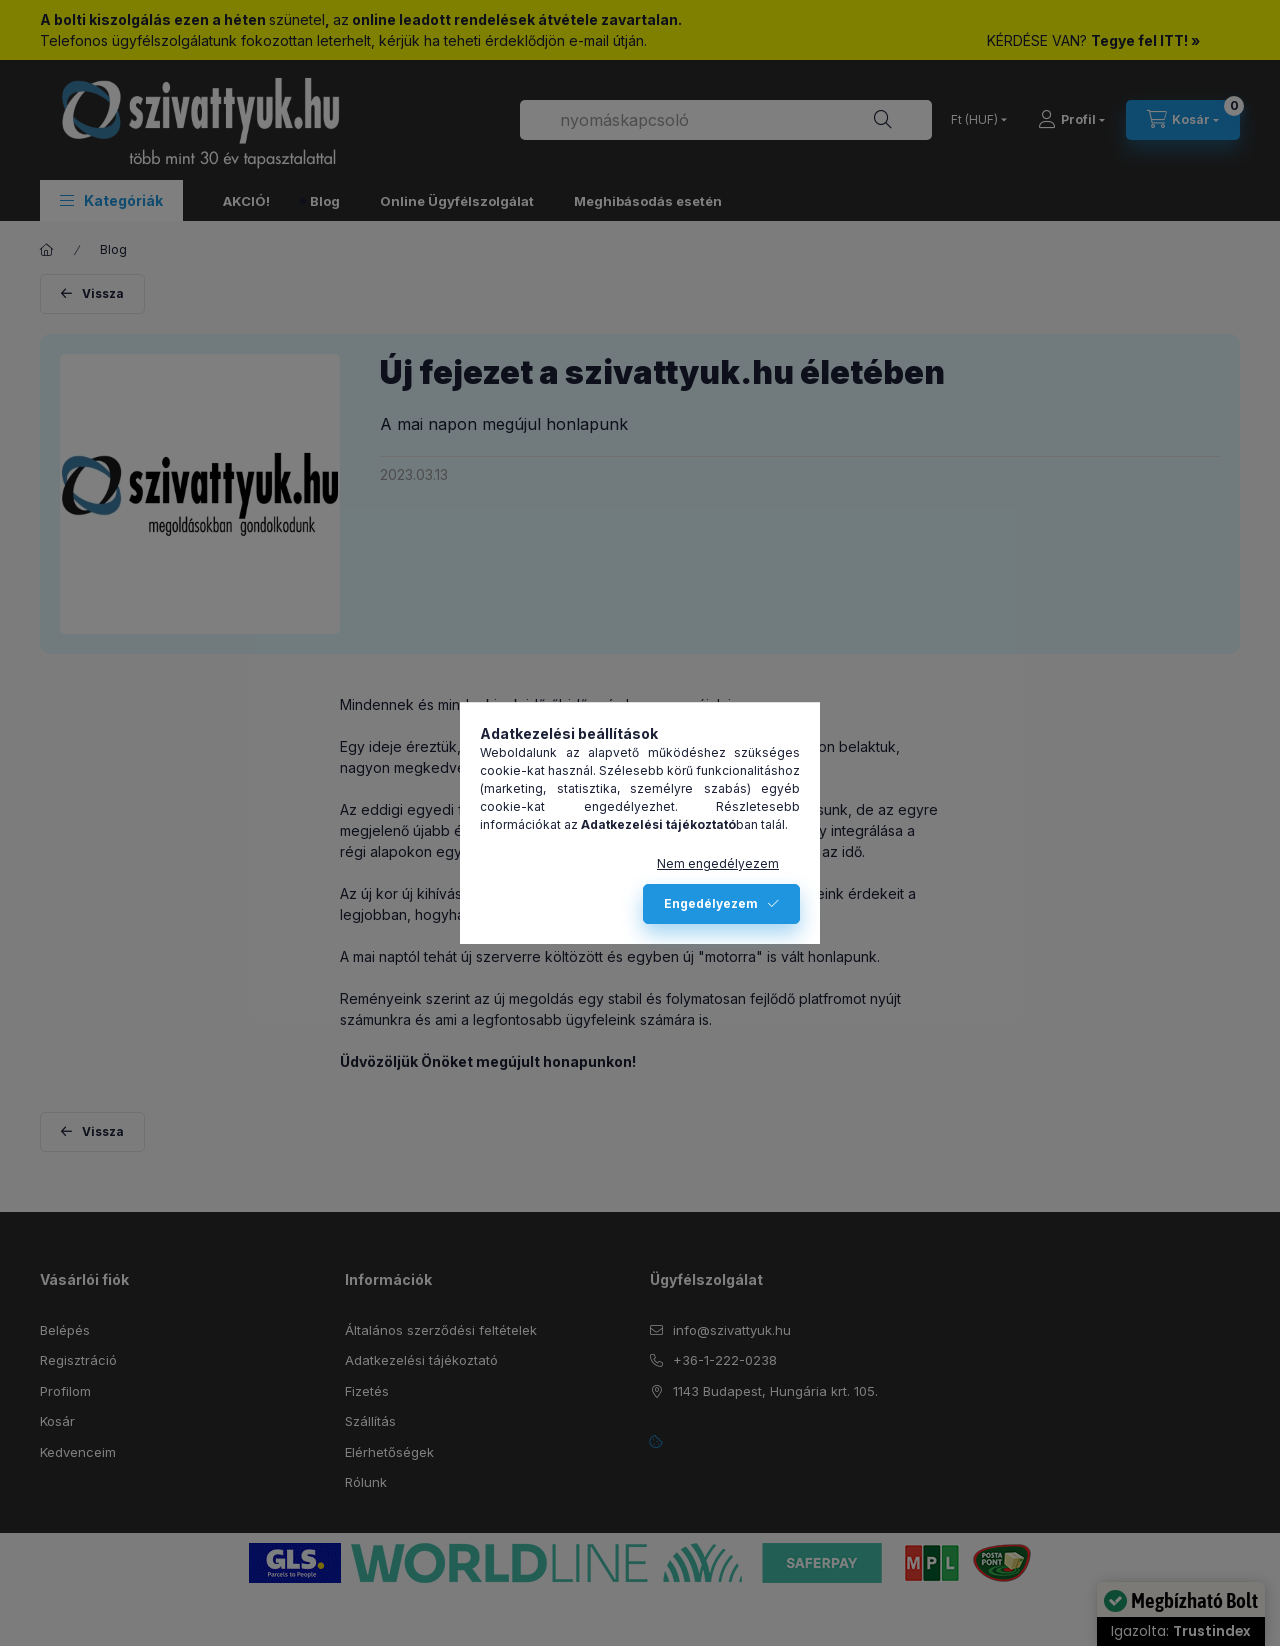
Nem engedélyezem (718, 863)
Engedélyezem (711, 903)
